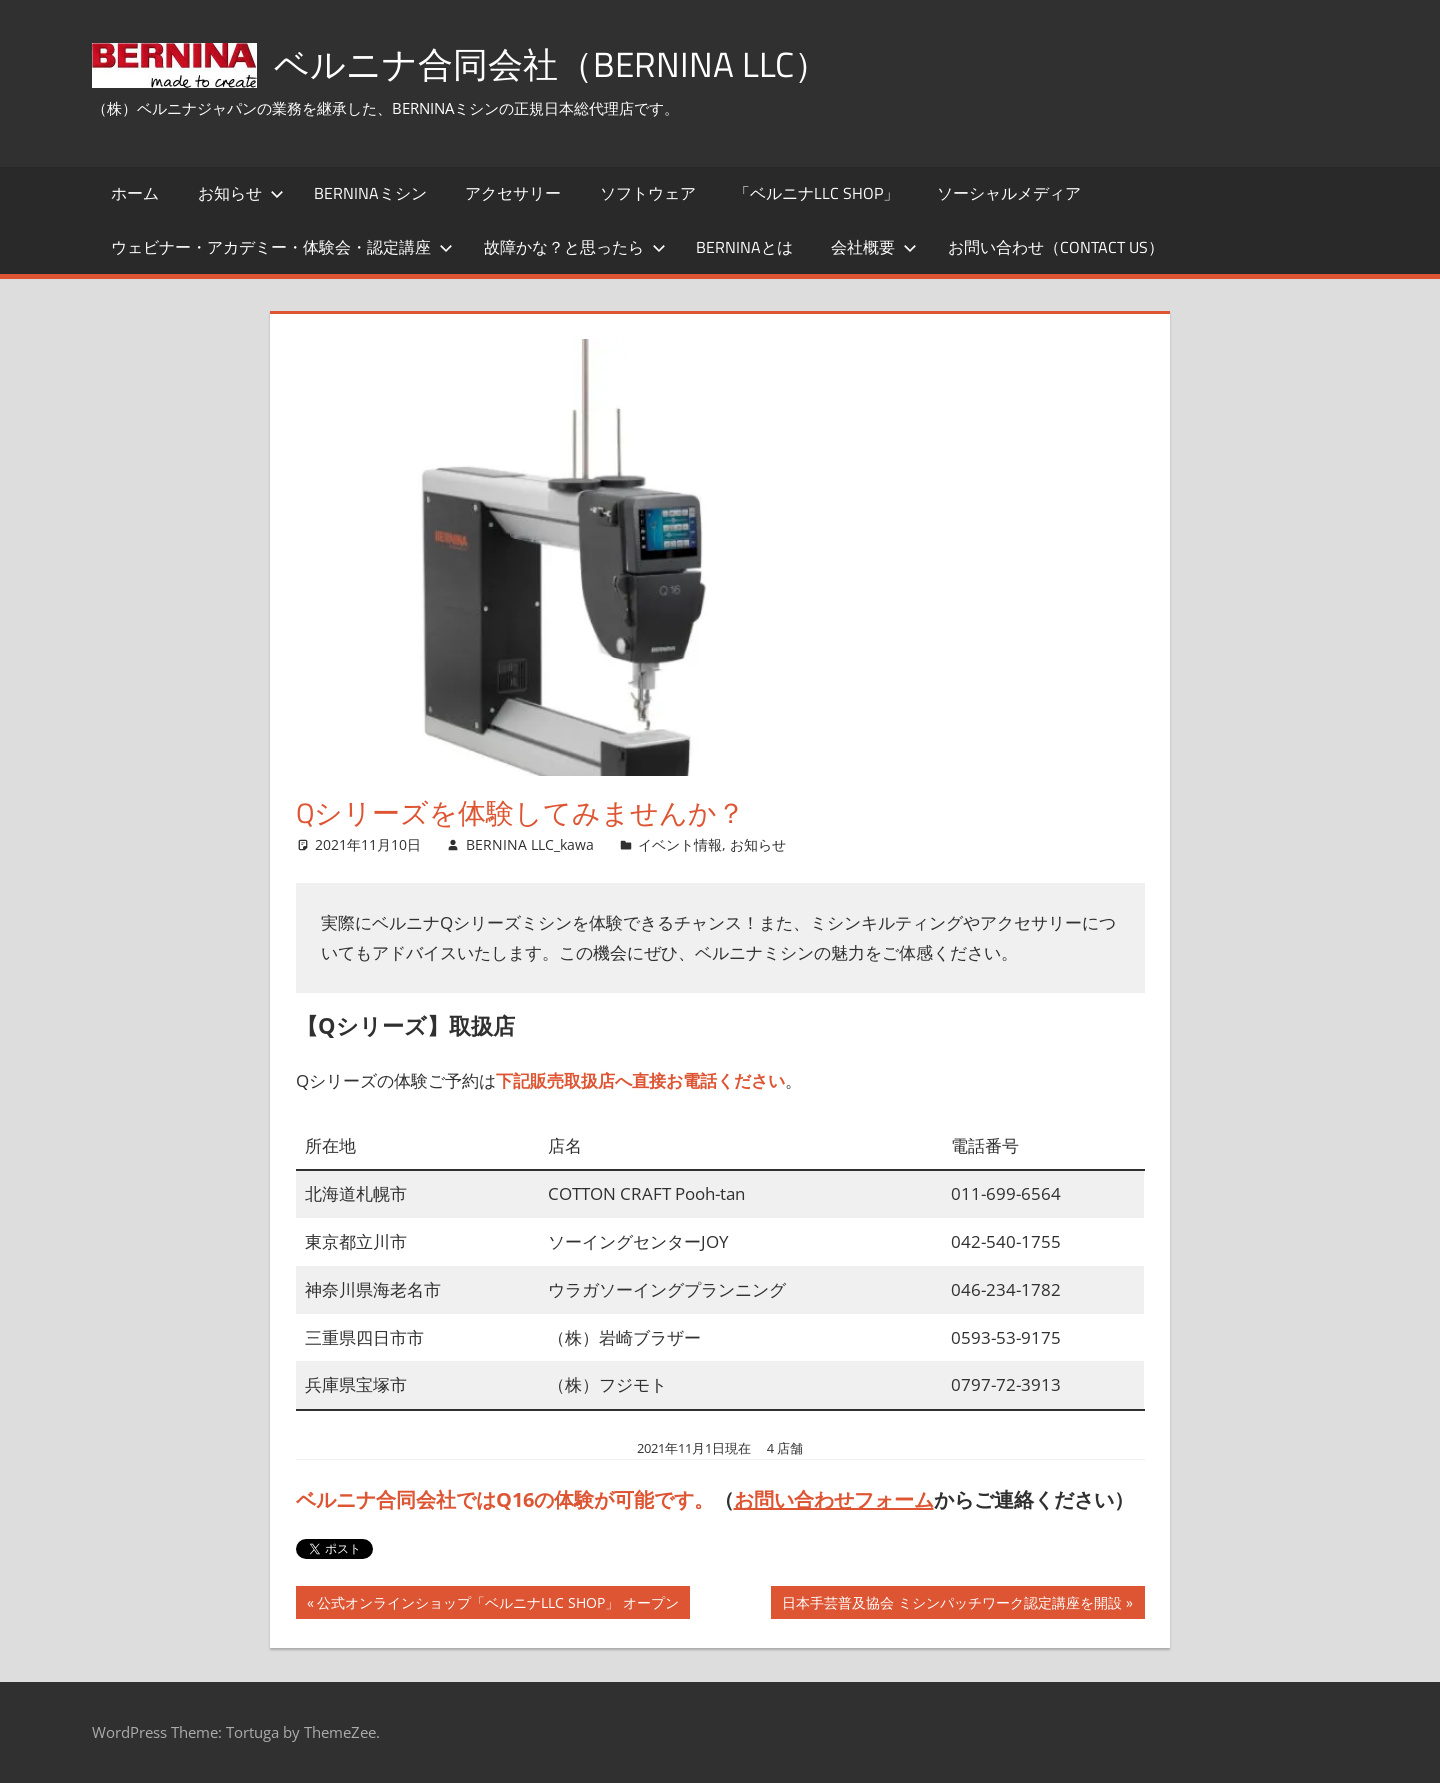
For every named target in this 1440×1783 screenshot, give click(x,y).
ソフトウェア (648, 193)
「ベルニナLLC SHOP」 (816, 193)
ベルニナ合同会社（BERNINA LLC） (557, 63)
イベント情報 (680, 844)
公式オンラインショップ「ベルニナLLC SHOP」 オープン (497, 1605)
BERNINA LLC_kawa (530, 844)
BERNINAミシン (370, 193)
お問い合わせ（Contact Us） (1056, 247)
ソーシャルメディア (1009, 193)
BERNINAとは (744, 247)
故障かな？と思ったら (575, 247)
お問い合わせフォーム (834, 1499)
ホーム (135, 193)
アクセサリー (513, 193)
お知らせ (241, 193)
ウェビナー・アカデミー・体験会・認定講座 (282, 247)
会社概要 (874, 247)
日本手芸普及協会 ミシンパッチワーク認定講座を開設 (951, 1605)
